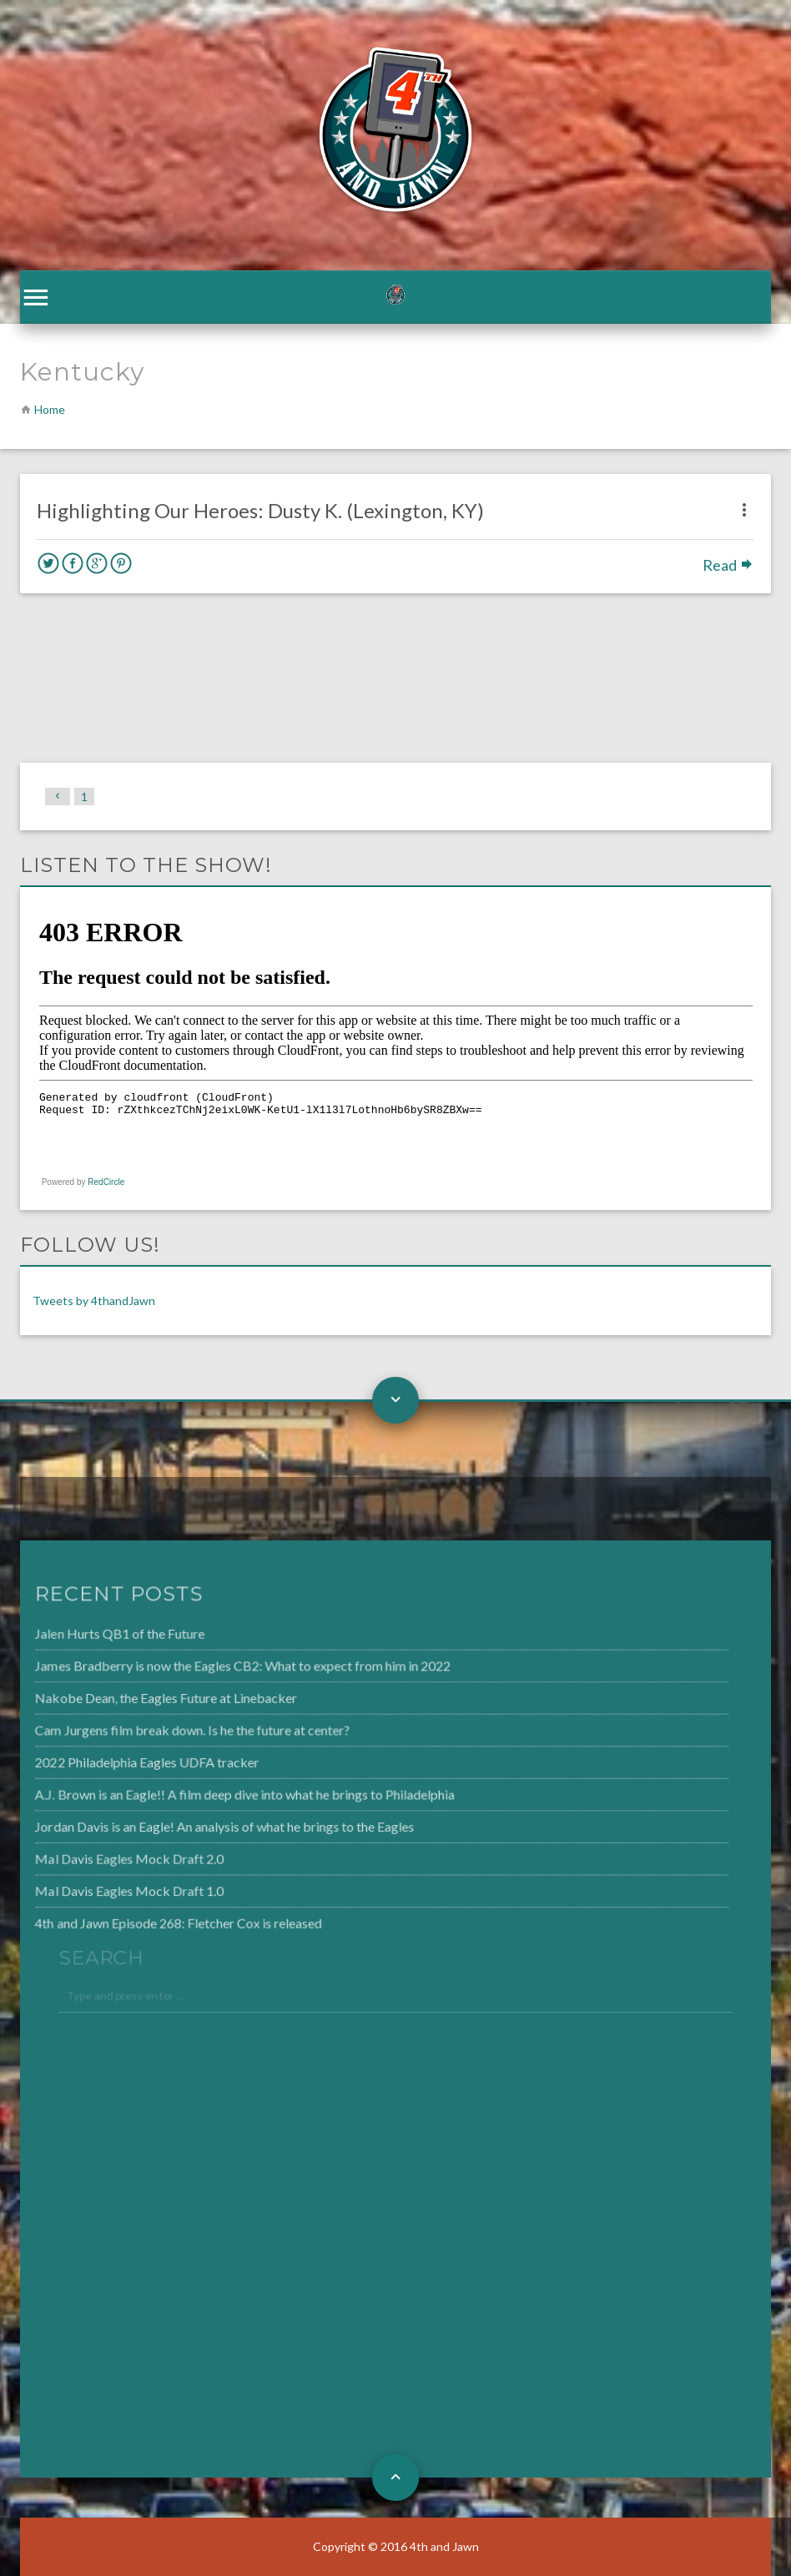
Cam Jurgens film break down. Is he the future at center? (163, 1730)
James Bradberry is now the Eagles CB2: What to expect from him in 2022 (212, 1668)
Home (49, 409)
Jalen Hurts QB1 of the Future (92, 1637)
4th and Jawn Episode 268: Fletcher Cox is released (149, 1917)
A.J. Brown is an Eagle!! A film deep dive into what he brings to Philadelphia (214, 1793)
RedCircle (106, 1182)
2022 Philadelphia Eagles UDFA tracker (119, 1761)
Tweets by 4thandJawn (94, 1300)
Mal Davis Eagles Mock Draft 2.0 (102, 1855)
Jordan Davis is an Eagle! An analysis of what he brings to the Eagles (194, 1824)
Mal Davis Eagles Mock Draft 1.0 (102, 1886)
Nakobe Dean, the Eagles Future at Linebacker (138, 1699)
